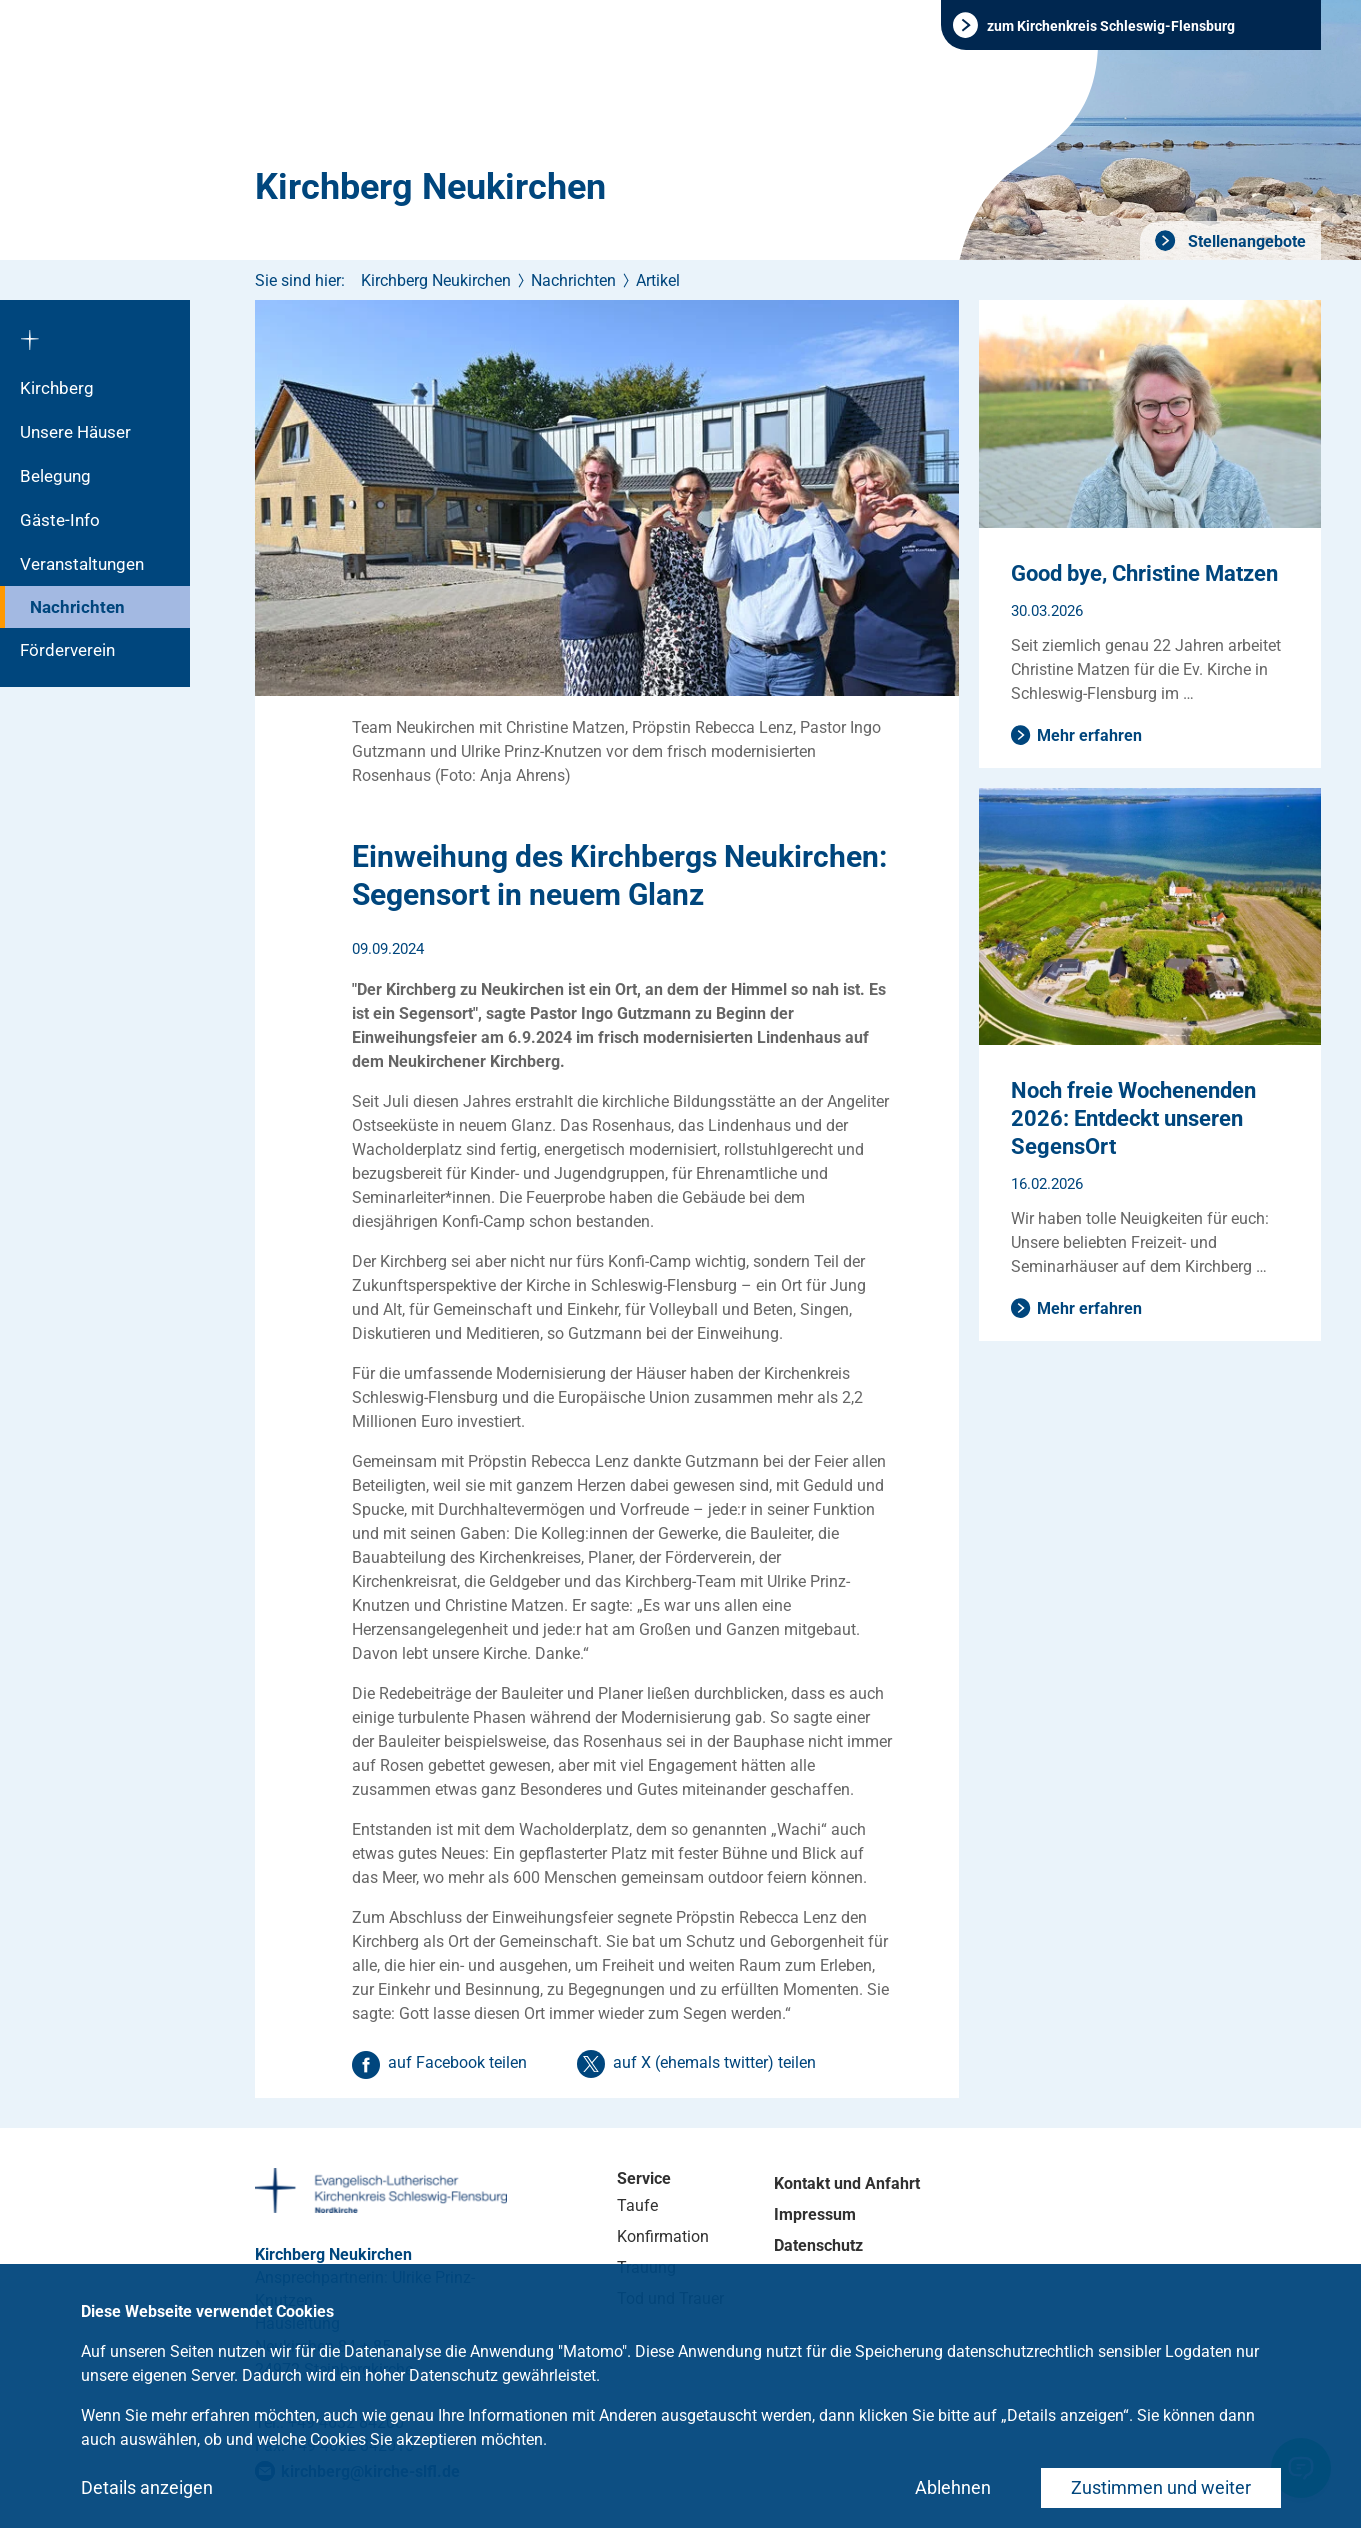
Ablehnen (953, 2487)
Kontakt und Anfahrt (847, 2183)
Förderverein (67, 650)
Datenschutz (818, 2245)
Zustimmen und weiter (1161, 2487)
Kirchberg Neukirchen (430, 187)
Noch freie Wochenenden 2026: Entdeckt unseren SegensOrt (1133, 1118)
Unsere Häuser (75, 432)
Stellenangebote (1245, 241)
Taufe (637, 2205)
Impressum (815, 2214)
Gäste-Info (60, 520)
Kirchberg (57, 388)
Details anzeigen (147, 2487)
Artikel (658, 280)
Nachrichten (77, 607)
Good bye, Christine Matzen (1144, 573)
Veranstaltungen (82, 564)
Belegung (55, 476)
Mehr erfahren (1089, 735)
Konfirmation (663, 2236)
